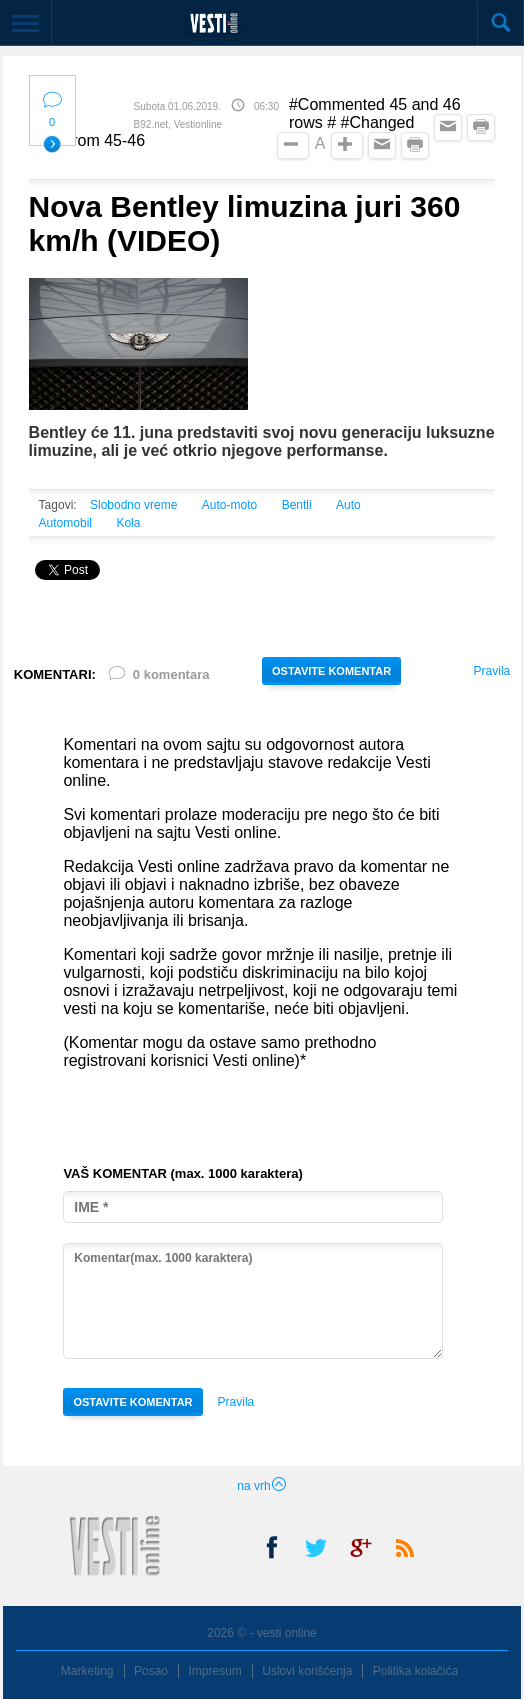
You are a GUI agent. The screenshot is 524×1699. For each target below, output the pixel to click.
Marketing (87, 1671)
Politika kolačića (415, 1671)
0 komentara (158, 678)
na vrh (261, 1486)
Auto (348, 505)
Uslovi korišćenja (307, 1671)
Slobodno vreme (133, 505)
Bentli (297, 505)
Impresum (214, 1671)
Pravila (492, 671)
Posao (151, 1671)
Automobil (65, 523)
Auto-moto (229, 505)
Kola (128, 523)
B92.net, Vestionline (178, 124)
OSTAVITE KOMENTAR (331, 671)
